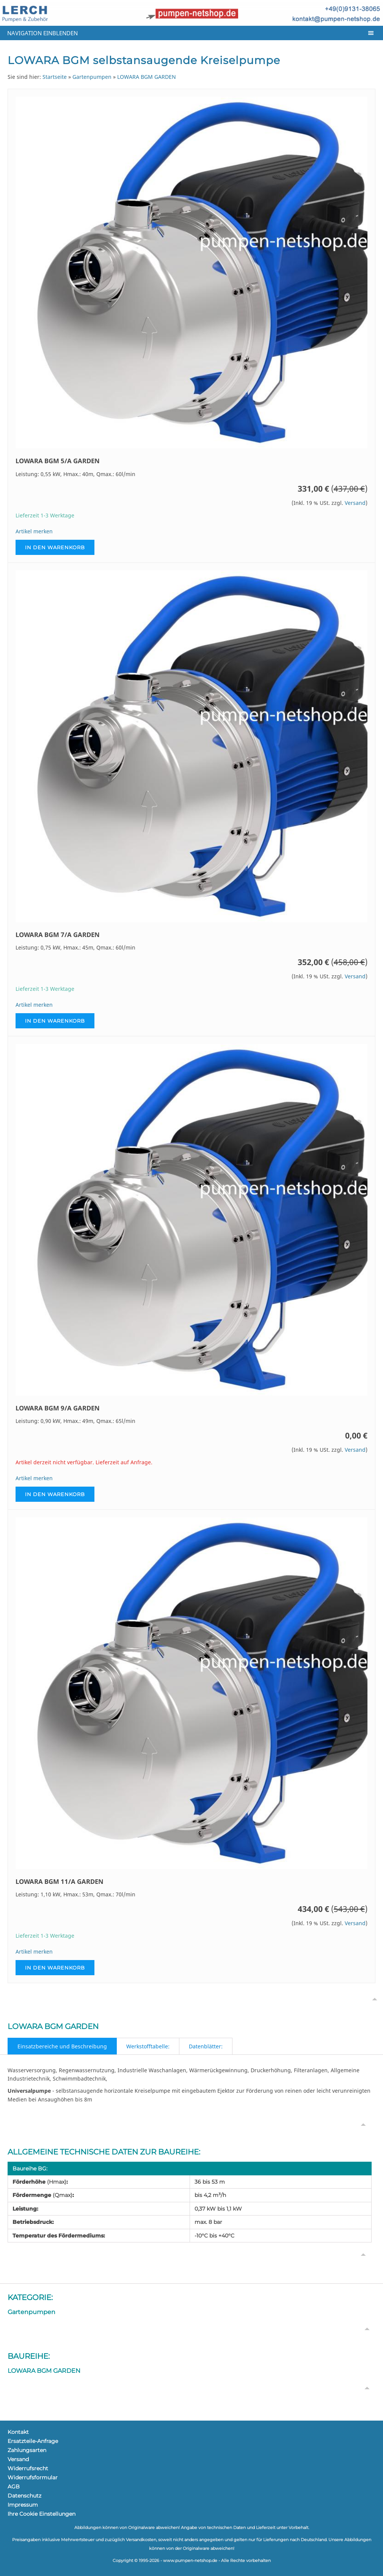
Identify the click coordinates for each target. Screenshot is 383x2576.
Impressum (23, 2504)
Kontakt (18, 2432)
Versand (355, 502)
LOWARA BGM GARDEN (146, 76)
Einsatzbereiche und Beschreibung (62, 2046)
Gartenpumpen (91, 76)
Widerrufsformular (33, 2477)
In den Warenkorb (55, 547)
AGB (14, 2486)
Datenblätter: (206, 2046)
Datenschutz (24, 2495)
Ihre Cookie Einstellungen (41, 2513)
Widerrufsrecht (28, 2468)
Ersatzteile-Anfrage (33, 2441)
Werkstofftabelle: (148, 2046)
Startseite (54, 76)
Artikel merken (34, 531)
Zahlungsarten (27, 2450)
